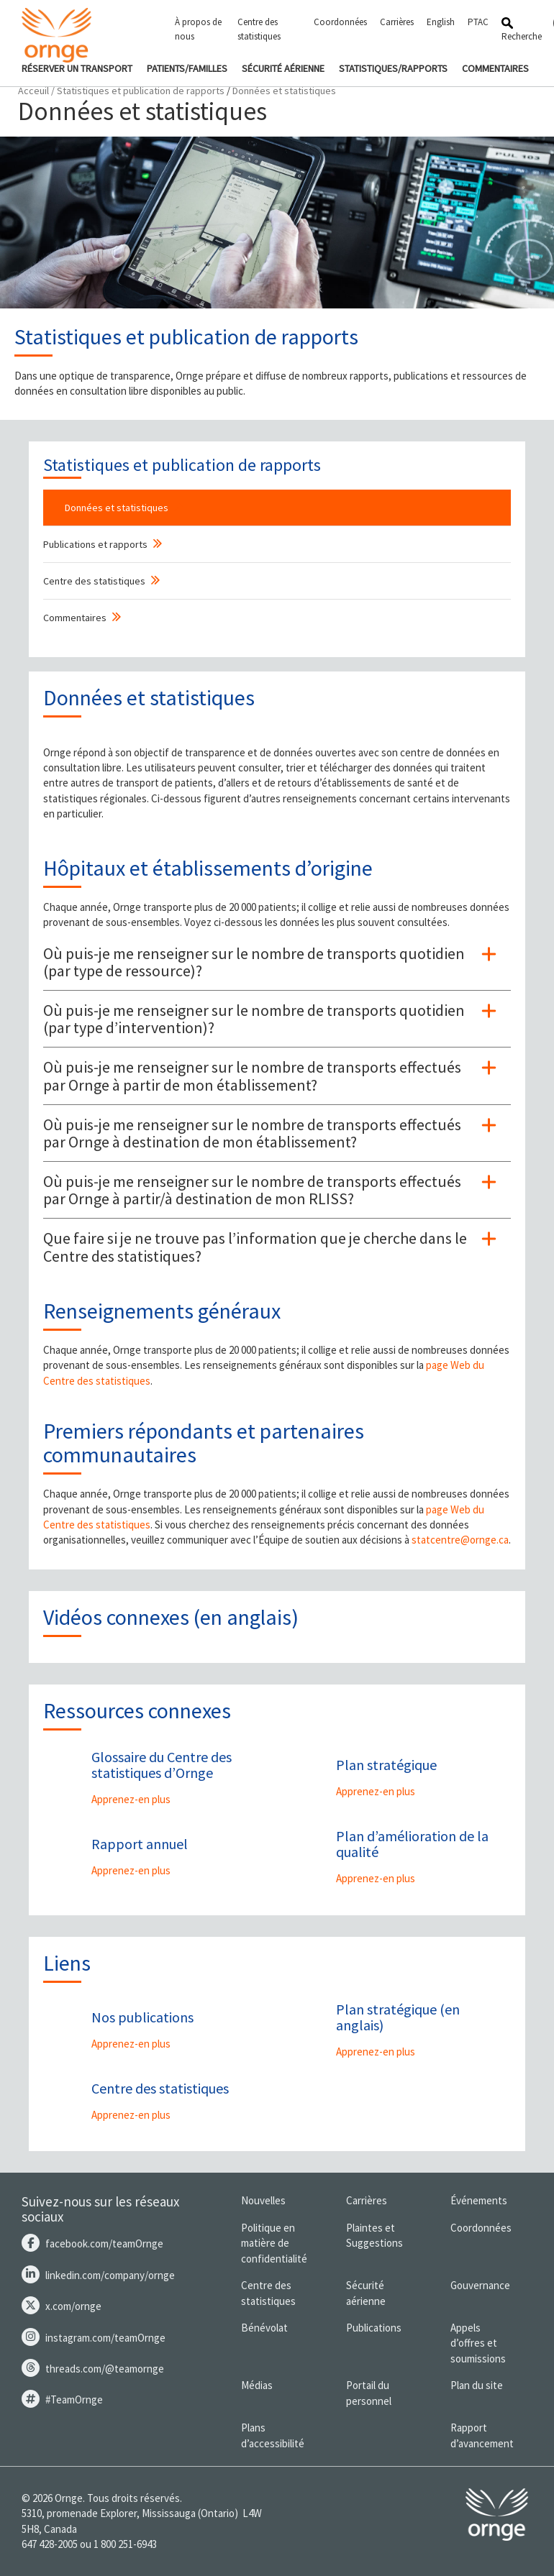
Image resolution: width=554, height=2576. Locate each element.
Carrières (397, 22)
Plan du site (476, 2385)
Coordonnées (340, 22)
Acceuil (33, 90)
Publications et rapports (95, 544)
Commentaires (74, 617)
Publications (373, 2327)
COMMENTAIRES (495, 68)
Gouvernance (480, 2285)
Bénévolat (264, 2327)
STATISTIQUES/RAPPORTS (393, 68)
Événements (478, 2200)
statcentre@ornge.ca (460, 1539)
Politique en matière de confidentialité (274, 2243)
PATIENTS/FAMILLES (187, 68)
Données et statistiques (116, 507)
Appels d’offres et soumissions (478, 2343)
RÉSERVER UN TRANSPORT (77, 68)
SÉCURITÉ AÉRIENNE (283, 68)
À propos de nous (198, 29)
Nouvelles (263, 2200)
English (441, 22)
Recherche (521, 29)
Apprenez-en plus (131, 1799)
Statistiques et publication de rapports (140, 90)
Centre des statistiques (259, 29)
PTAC (478, 22)
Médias (257, 2385)
